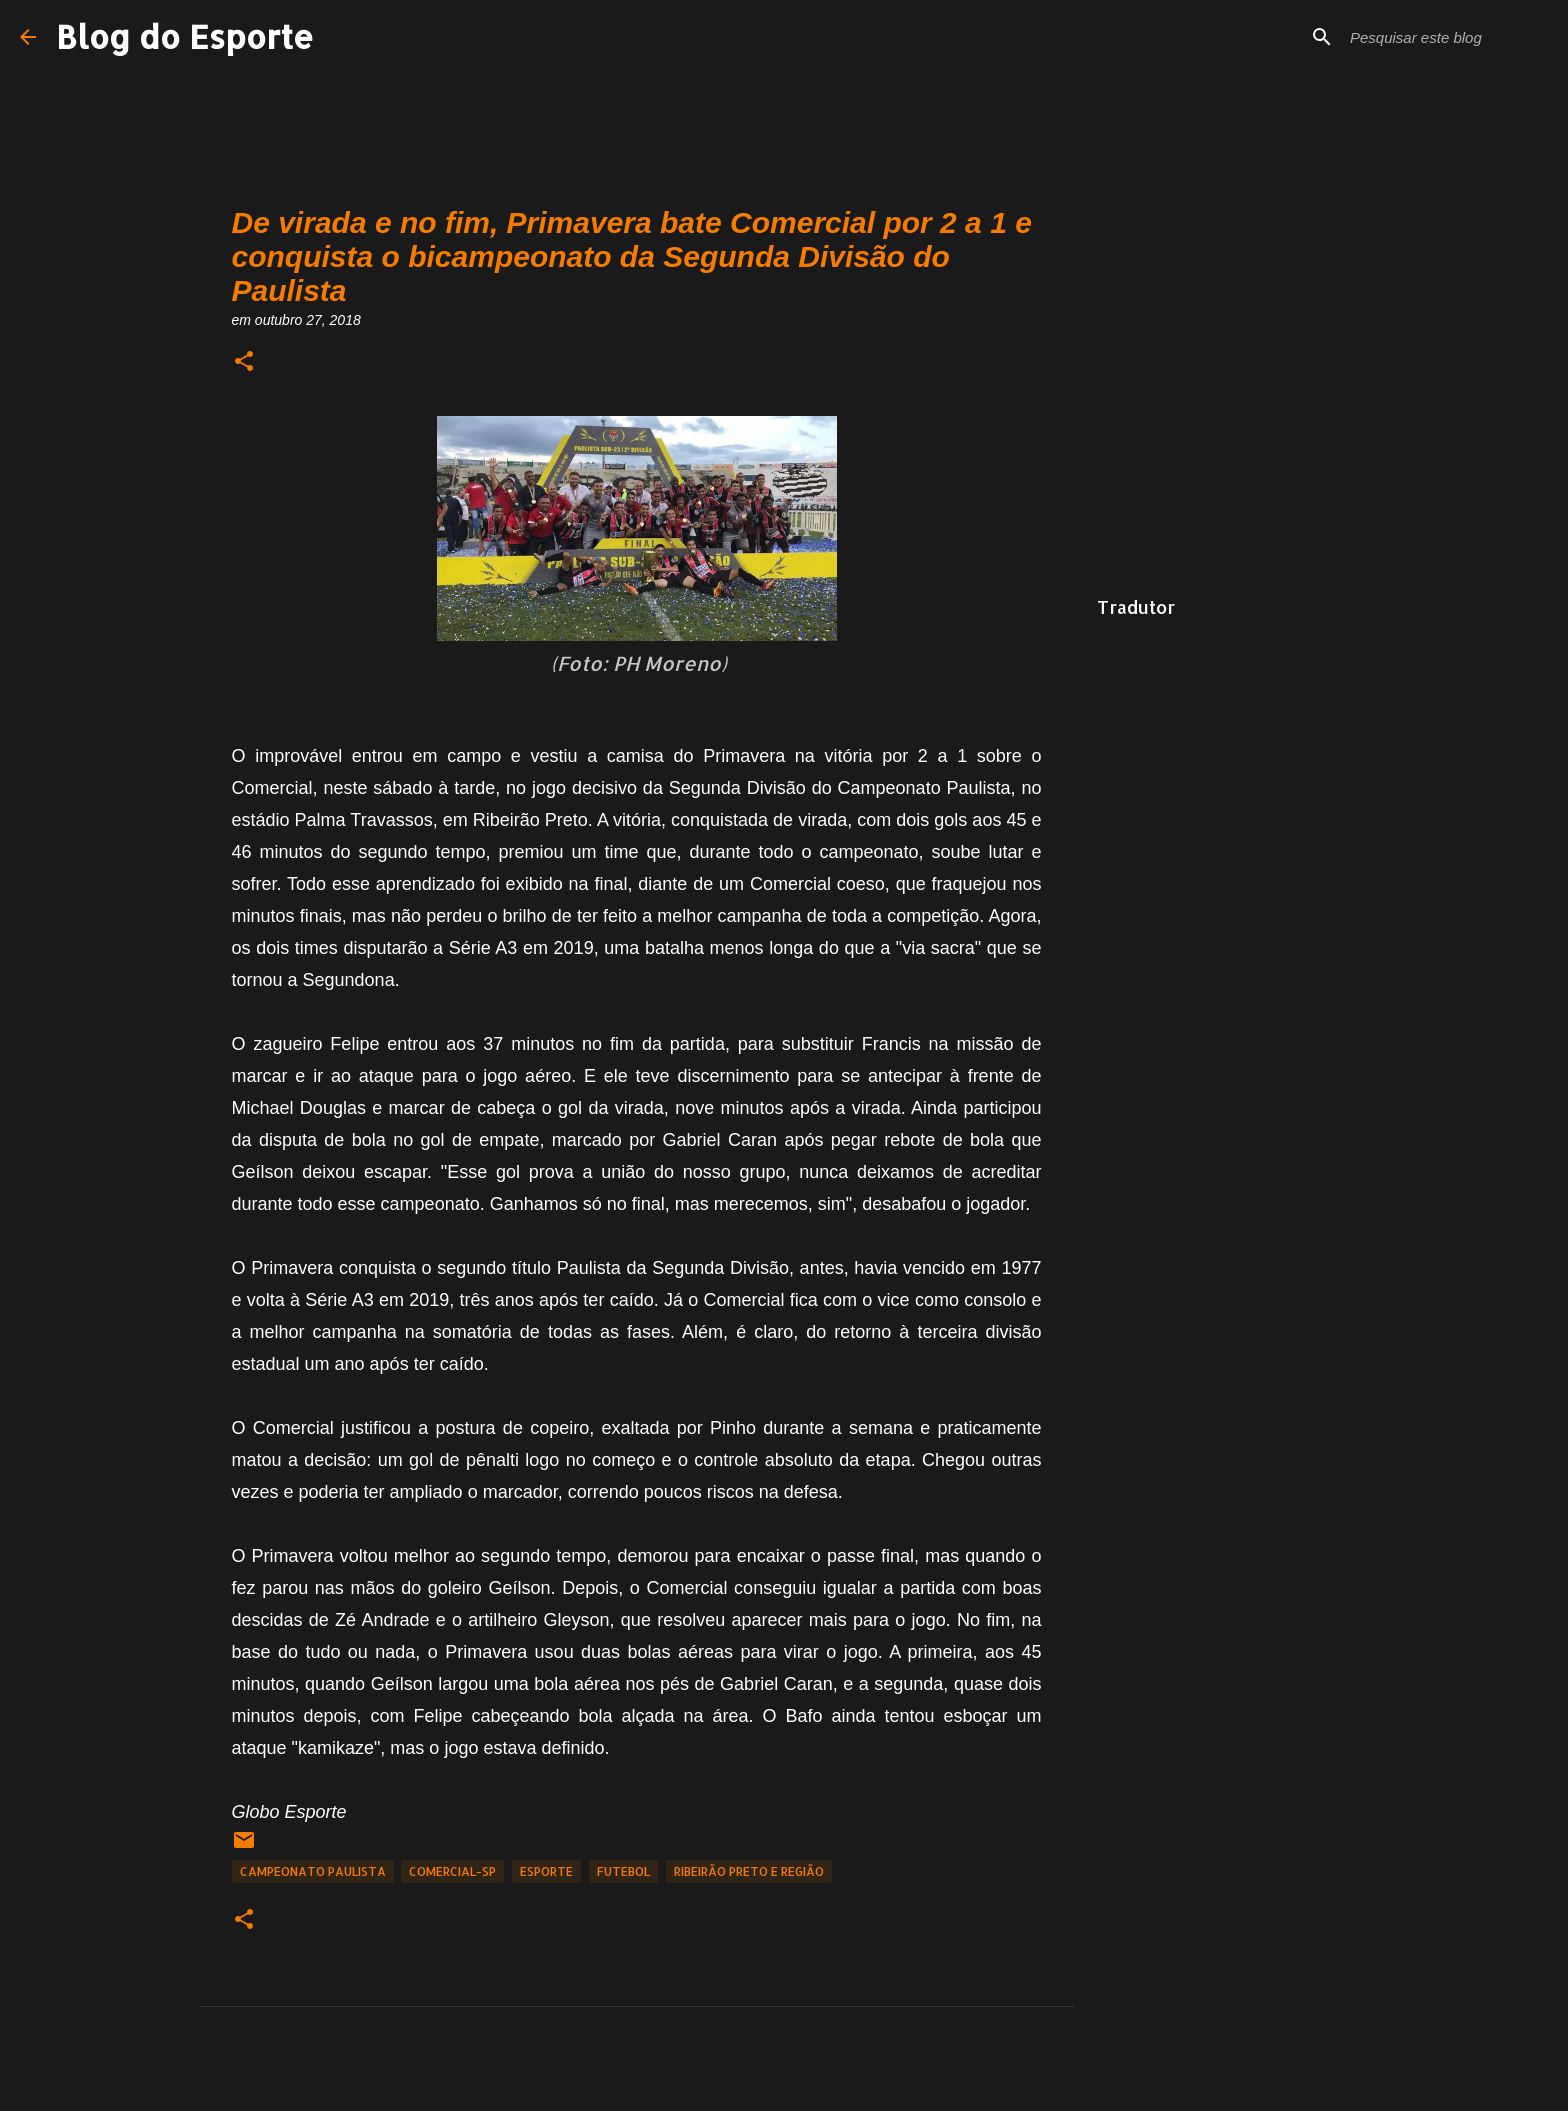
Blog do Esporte (185, 36)
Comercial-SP (452, 1871)
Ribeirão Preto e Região (749, 1871)
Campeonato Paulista (313, 1871)
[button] (244, 362)
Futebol (623, 1871)
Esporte (546, 1871)
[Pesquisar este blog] (1447, 37)
